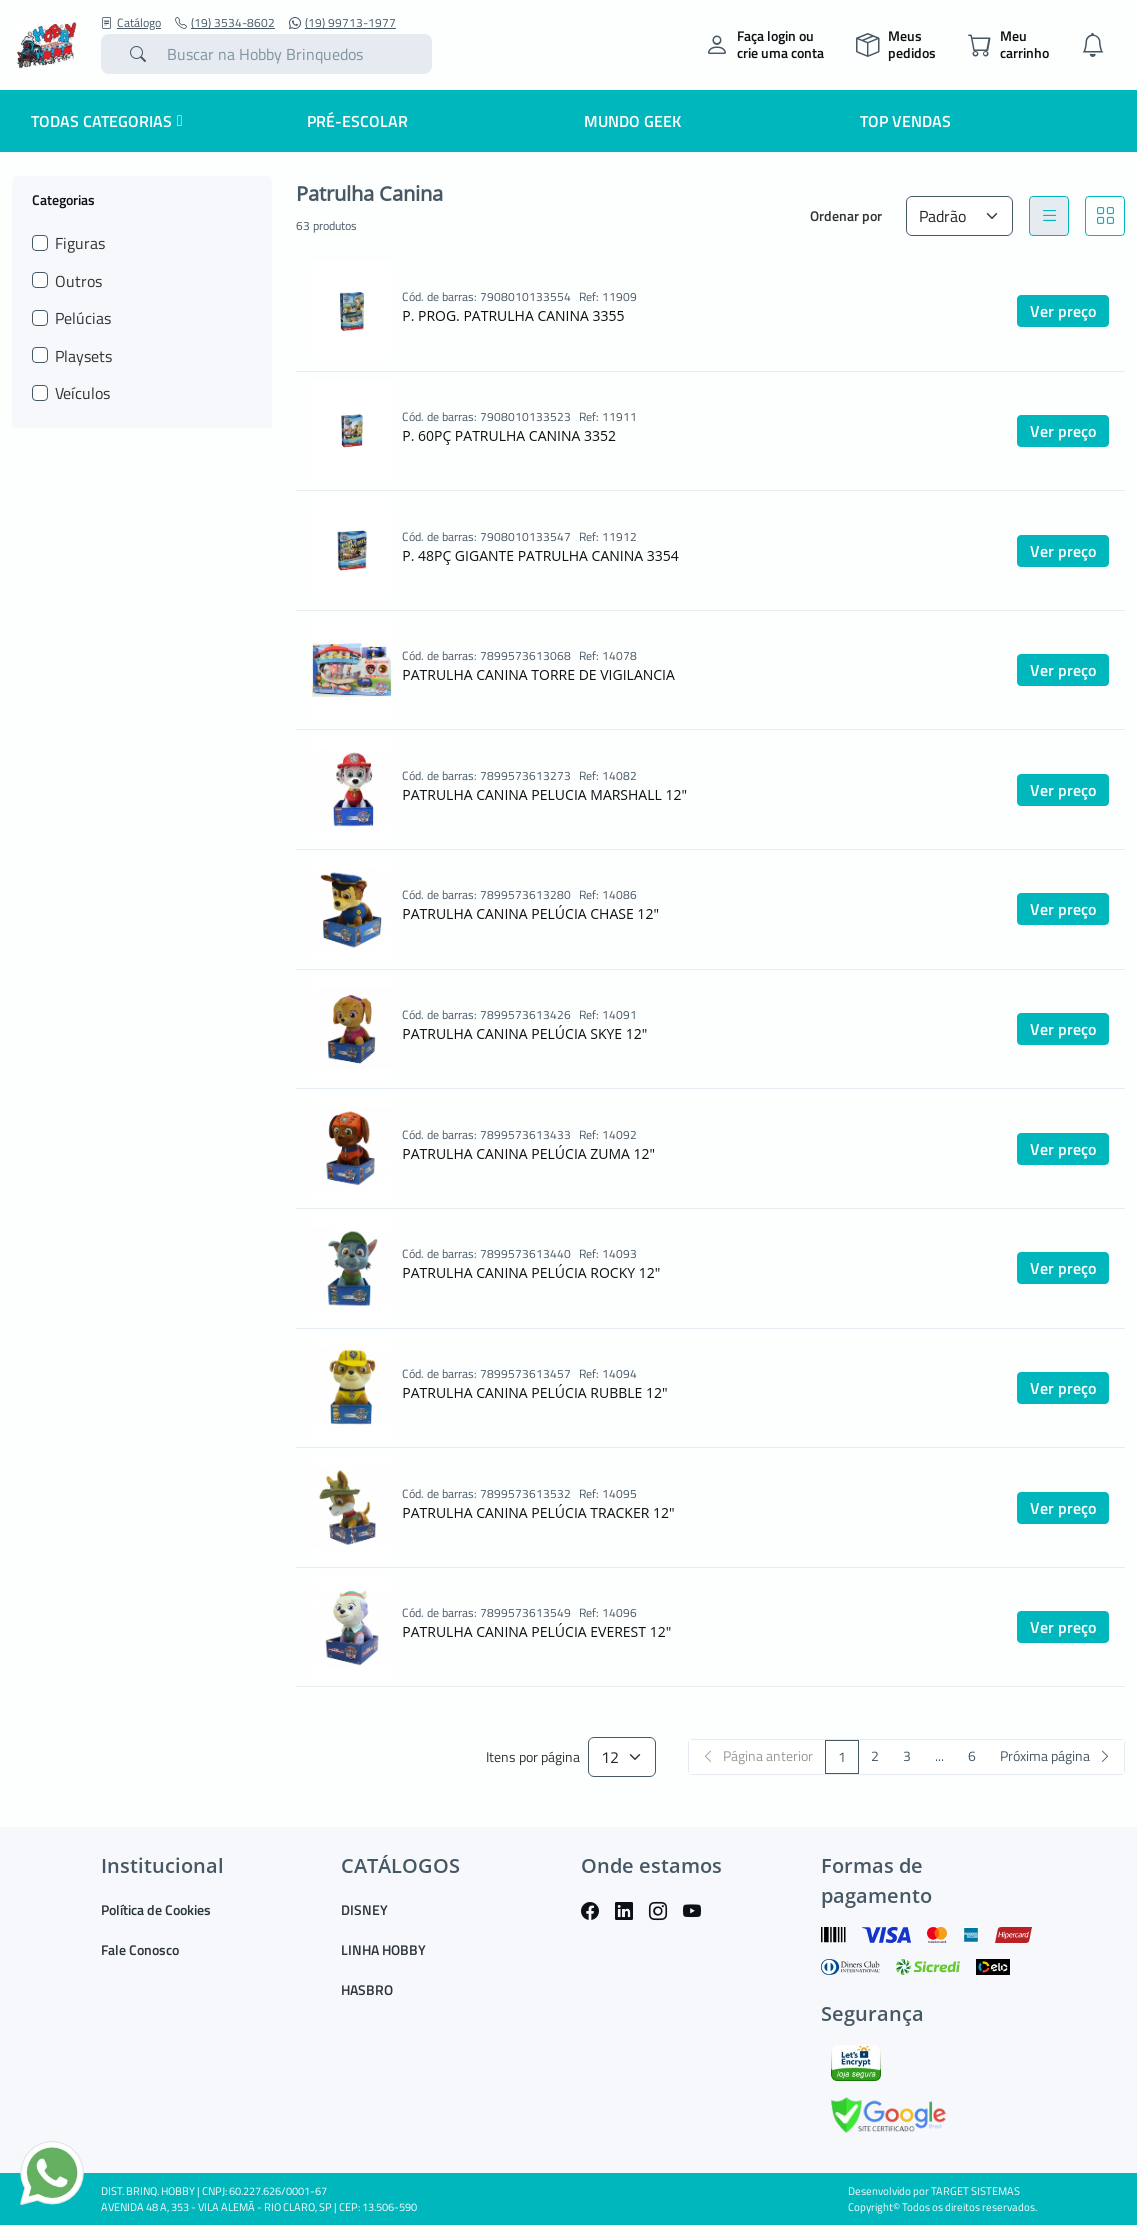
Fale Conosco (140, 1949)
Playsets (83, 356)
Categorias (63, 199)
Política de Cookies (156, 1909)
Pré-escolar (357, 121)
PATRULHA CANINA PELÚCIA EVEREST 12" (536, 1631)
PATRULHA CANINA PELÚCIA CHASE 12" (530, 913)
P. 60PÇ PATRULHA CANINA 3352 (509, 435)
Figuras (80, 243)
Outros (78, 281)
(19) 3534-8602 (225, 23)
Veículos (82, 393)
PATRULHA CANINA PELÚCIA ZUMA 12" (528, 1153)
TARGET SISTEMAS (975, 2191)
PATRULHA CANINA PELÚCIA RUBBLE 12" (534, 1392)
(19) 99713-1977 (342, 23)
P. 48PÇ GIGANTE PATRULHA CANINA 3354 (540, 555)
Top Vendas (905, 121)
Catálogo (131, 23)
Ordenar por (846, 215)
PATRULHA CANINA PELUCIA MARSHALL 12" (544, 794)
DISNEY (364, 1909)
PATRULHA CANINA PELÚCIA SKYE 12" (524, 1033)
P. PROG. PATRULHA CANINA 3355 (513, 315)
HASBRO (367, 1989)
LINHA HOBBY (383, 1949)
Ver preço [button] (1063, 311)
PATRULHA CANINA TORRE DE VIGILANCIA (538, 674)
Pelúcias (83, 318)
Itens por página (533, 1757)
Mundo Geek (632, 121)
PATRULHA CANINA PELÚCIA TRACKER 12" (538, 1512)
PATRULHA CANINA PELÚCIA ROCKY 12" (531, 1272)
